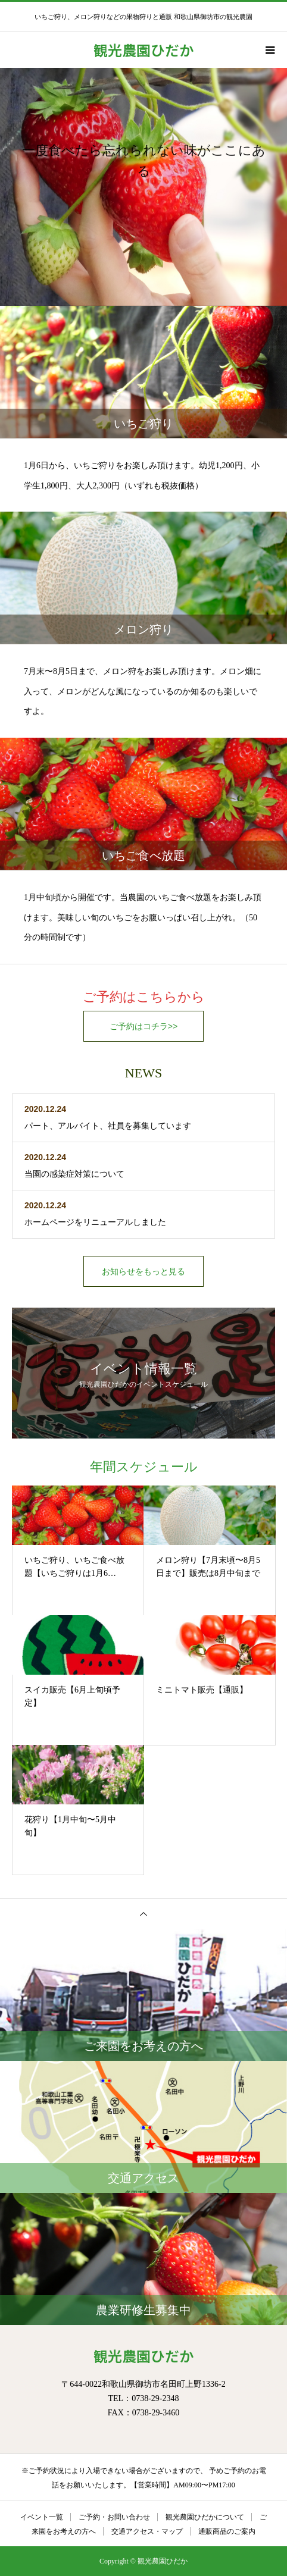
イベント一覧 (41, 2517)
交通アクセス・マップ (147, 2531)
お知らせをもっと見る (143, 1271)
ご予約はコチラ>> (143, 1026)
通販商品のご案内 (226, 2531)
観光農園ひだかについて (205, 2517)
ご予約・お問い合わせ (114, 2517)
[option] (143, 187)
